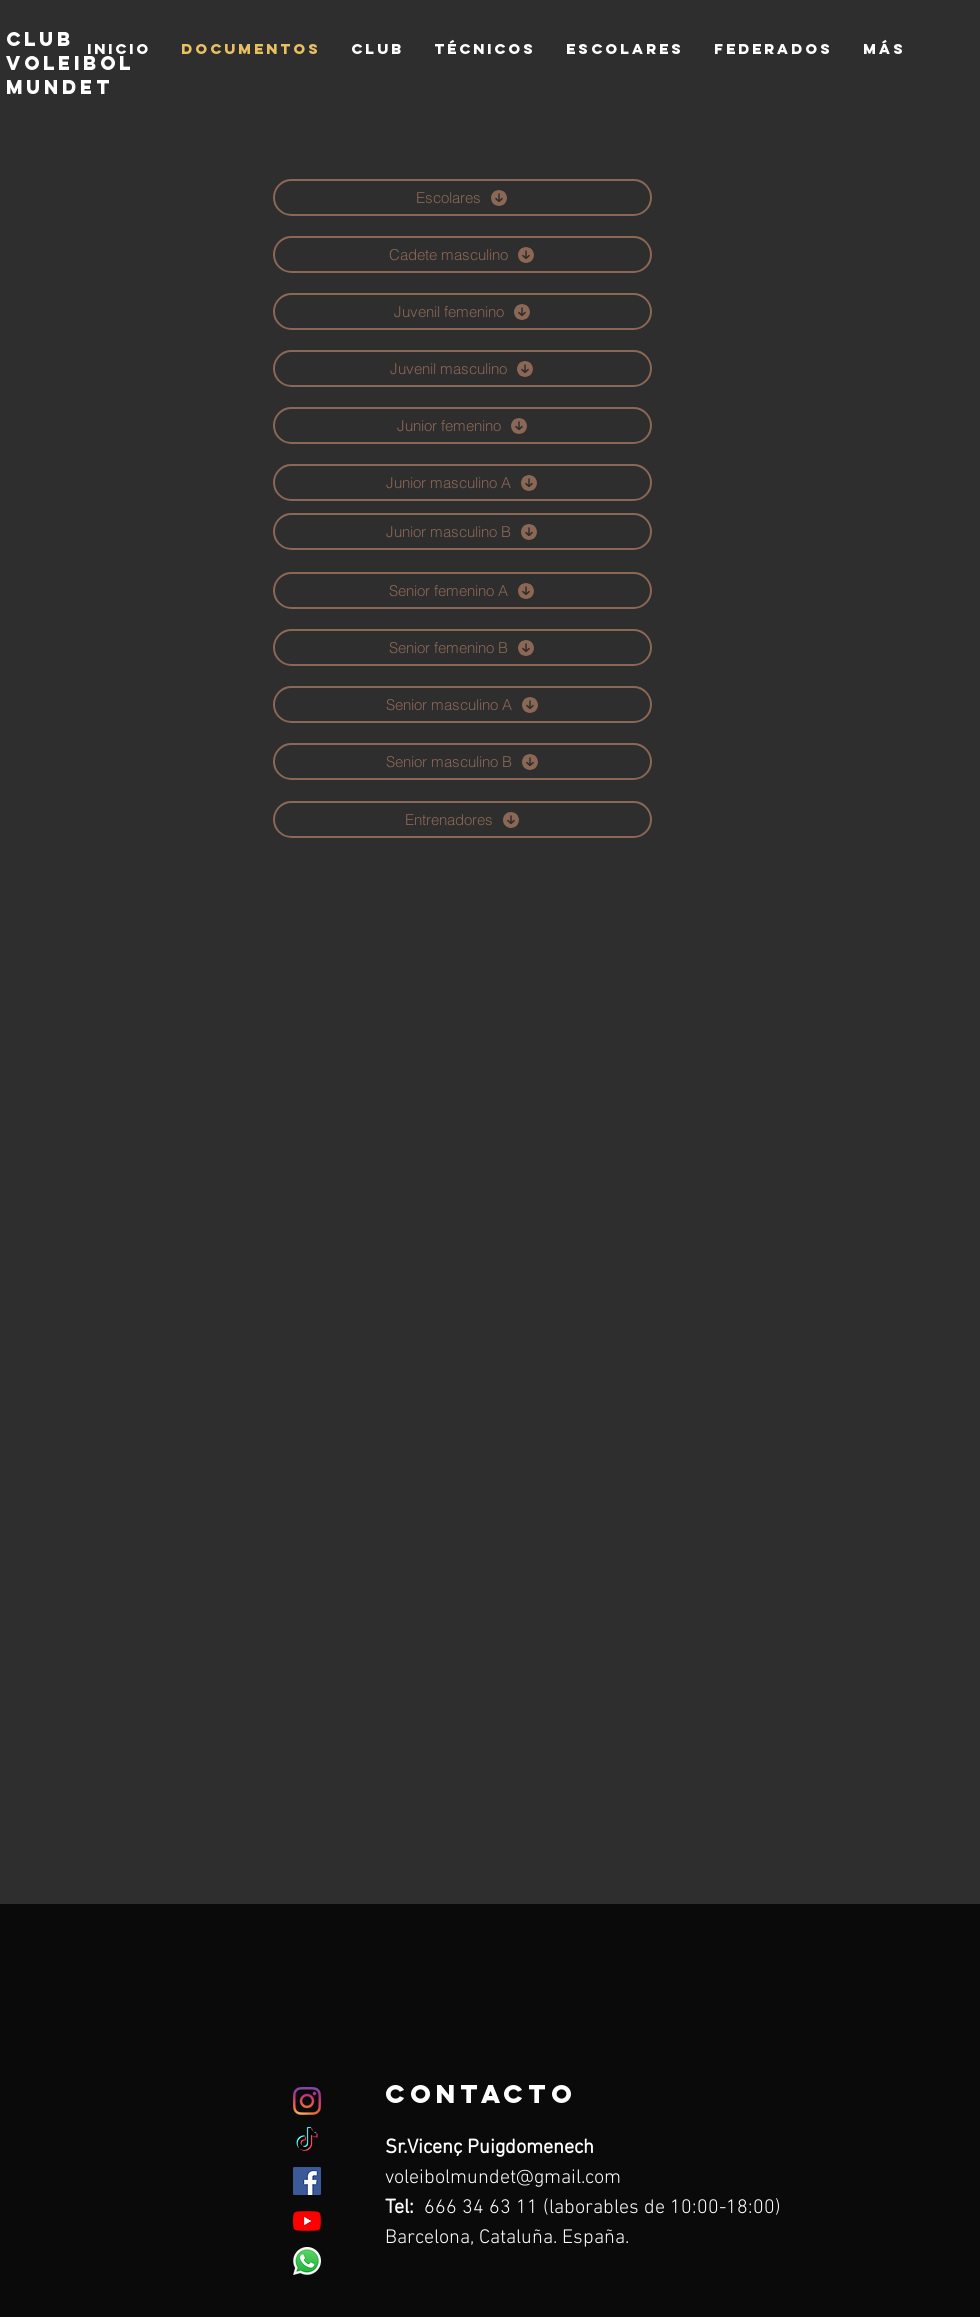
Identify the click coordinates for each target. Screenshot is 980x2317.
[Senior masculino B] (462, 761)
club (40, 39)
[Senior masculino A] (462, 704)
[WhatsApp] (307, 2261)
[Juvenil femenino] (462, 311)
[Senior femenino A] (462, 590)
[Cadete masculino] (462, 254)
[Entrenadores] (462, 819)
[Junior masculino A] (462, 482)
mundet (64, 87)
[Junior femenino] (462, 425)
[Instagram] (307, 2101)
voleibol (70, 63)
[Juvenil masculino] (462, 368)
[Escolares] (462, 197)
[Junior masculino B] (462, 531)
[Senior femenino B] (462, 647)
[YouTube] (307, 2221)
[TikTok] (307, 2141)
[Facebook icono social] (307, 2181)
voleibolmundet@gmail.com (503, 2178)
